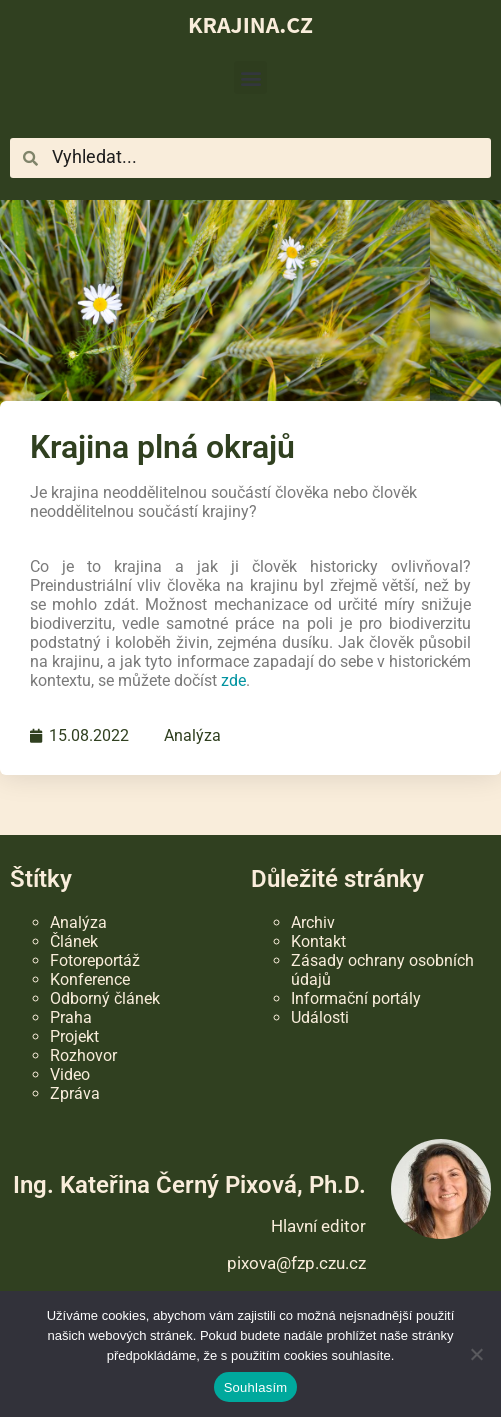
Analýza (192, 735)
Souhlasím (256, 1387)
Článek (74, 941)
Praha (71, 1017)
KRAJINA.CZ (250, 24)
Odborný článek (105, 998)
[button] (250, 77)
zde (233, 680)
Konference (90, 979)
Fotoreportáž (95, 960)
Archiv (313, 922)
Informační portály (356, 998)
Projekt (74, 1036)
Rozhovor (83, 1055)
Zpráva (75, 1093)
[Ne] (476, 1354)
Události (320, 1017)
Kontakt (318, 941)
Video (70, 1074)
